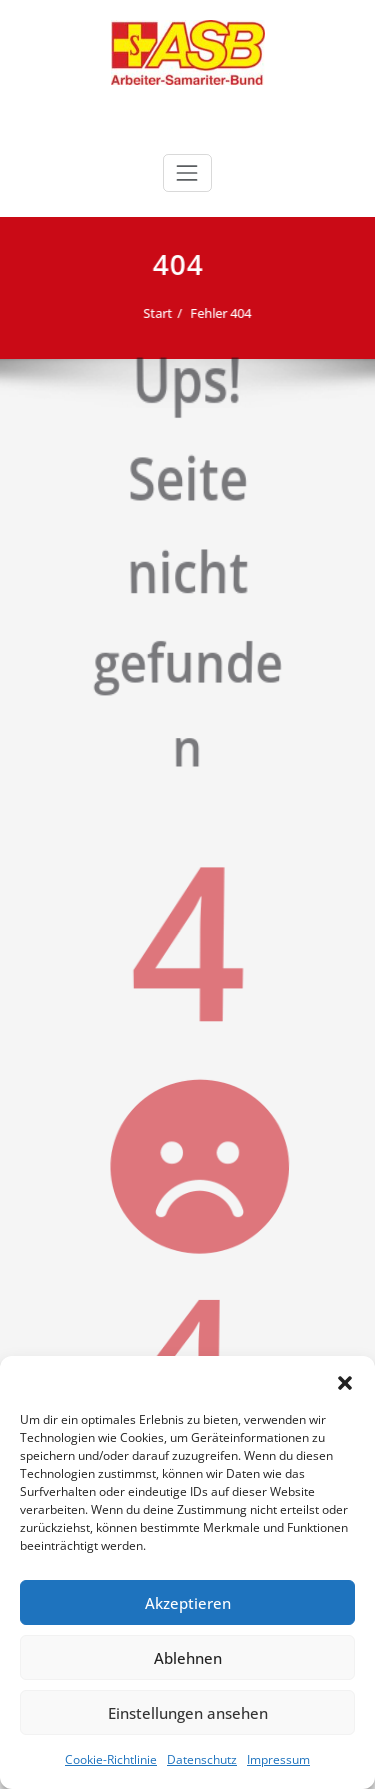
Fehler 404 (213, 313)
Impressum (278, 1759)
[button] (345, 1381)
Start (150, 313)
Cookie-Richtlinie (111, 1759)
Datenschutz (202, 1759)
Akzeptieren (188, 1603)
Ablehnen (188, 1658)
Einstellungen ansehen (188, 1713)
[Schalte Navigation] (187, 173)
